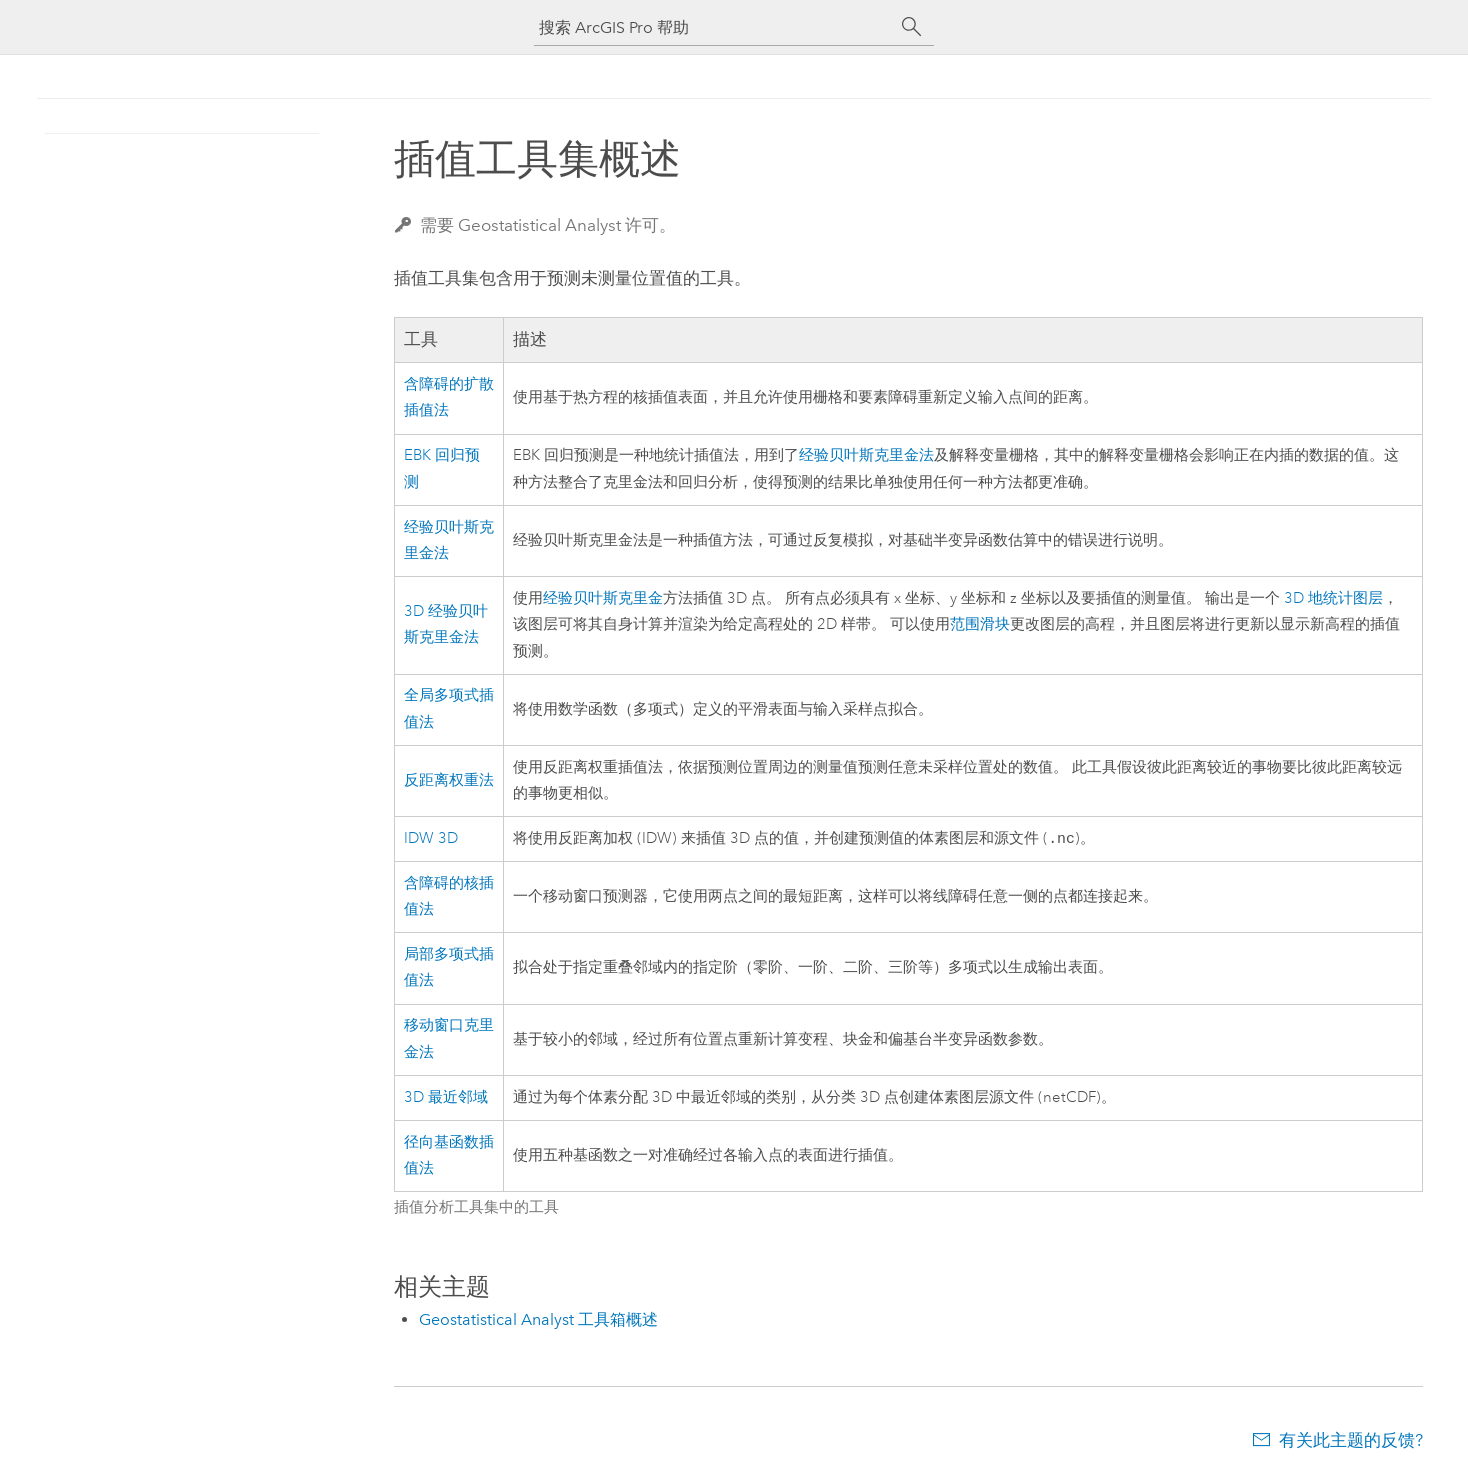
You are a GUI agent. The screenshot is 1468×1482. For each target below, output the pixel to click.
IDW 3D (431, 839)
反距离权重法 (449, 780)
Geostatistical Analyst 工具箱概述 (538, 1321)
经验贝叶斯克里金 (603, 598)
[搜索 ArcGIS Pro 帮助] (714, 27)
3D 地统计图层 (1333, 598)
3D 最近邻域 (446, 1099)
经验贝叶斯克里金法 (866, 455)
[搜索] (912, 27)
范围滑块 (980, 624)
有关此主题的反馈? (1351, 1442)
